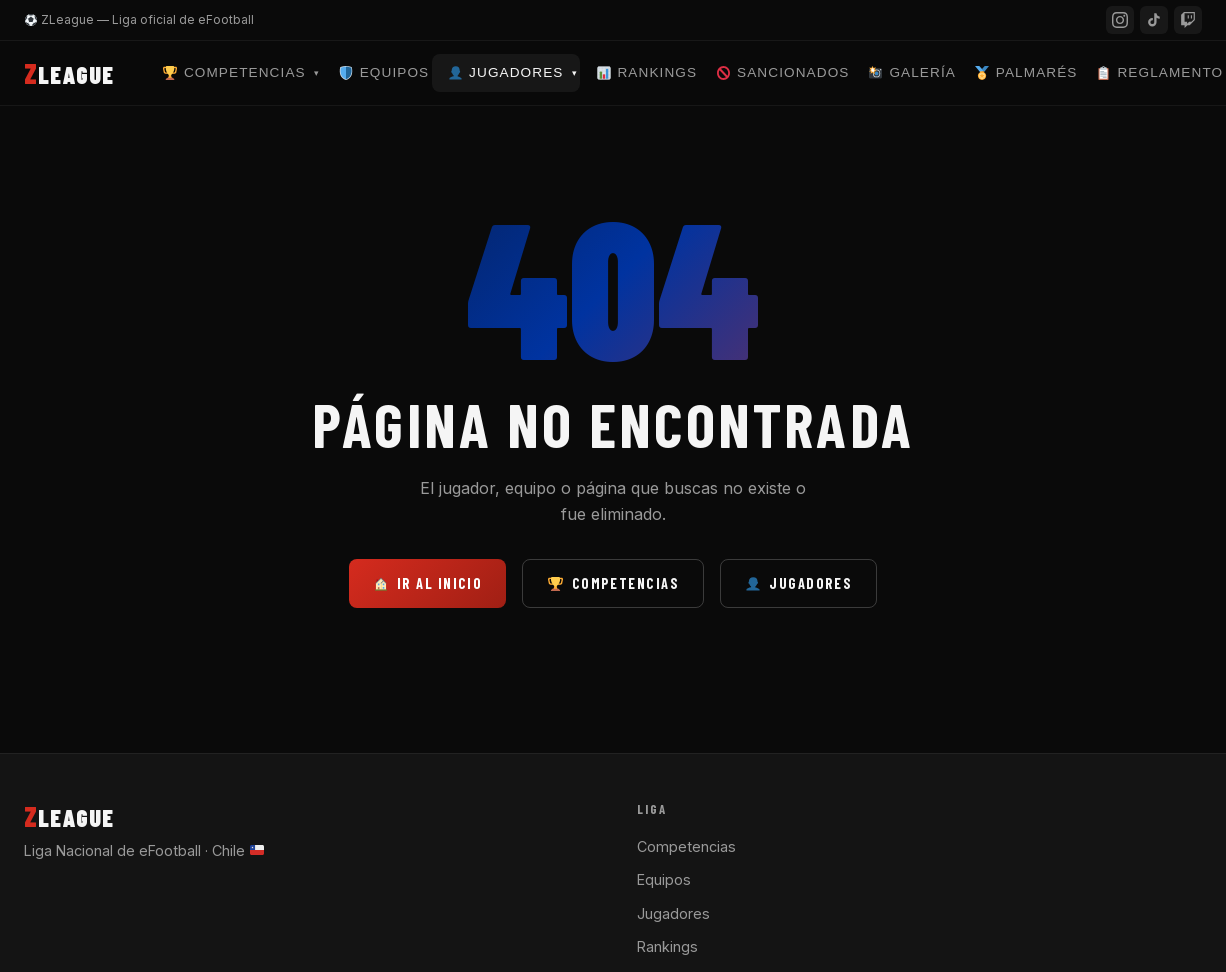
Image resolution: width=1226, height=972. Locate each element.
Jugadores (513, 72)
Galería (912, 72)
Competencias (241, 72)
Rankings (647, 72)
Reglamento (1160, 72)
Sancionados (783, 72)
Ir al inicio (428, 583)
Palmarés (1026, 72)
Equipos (384, 72)
